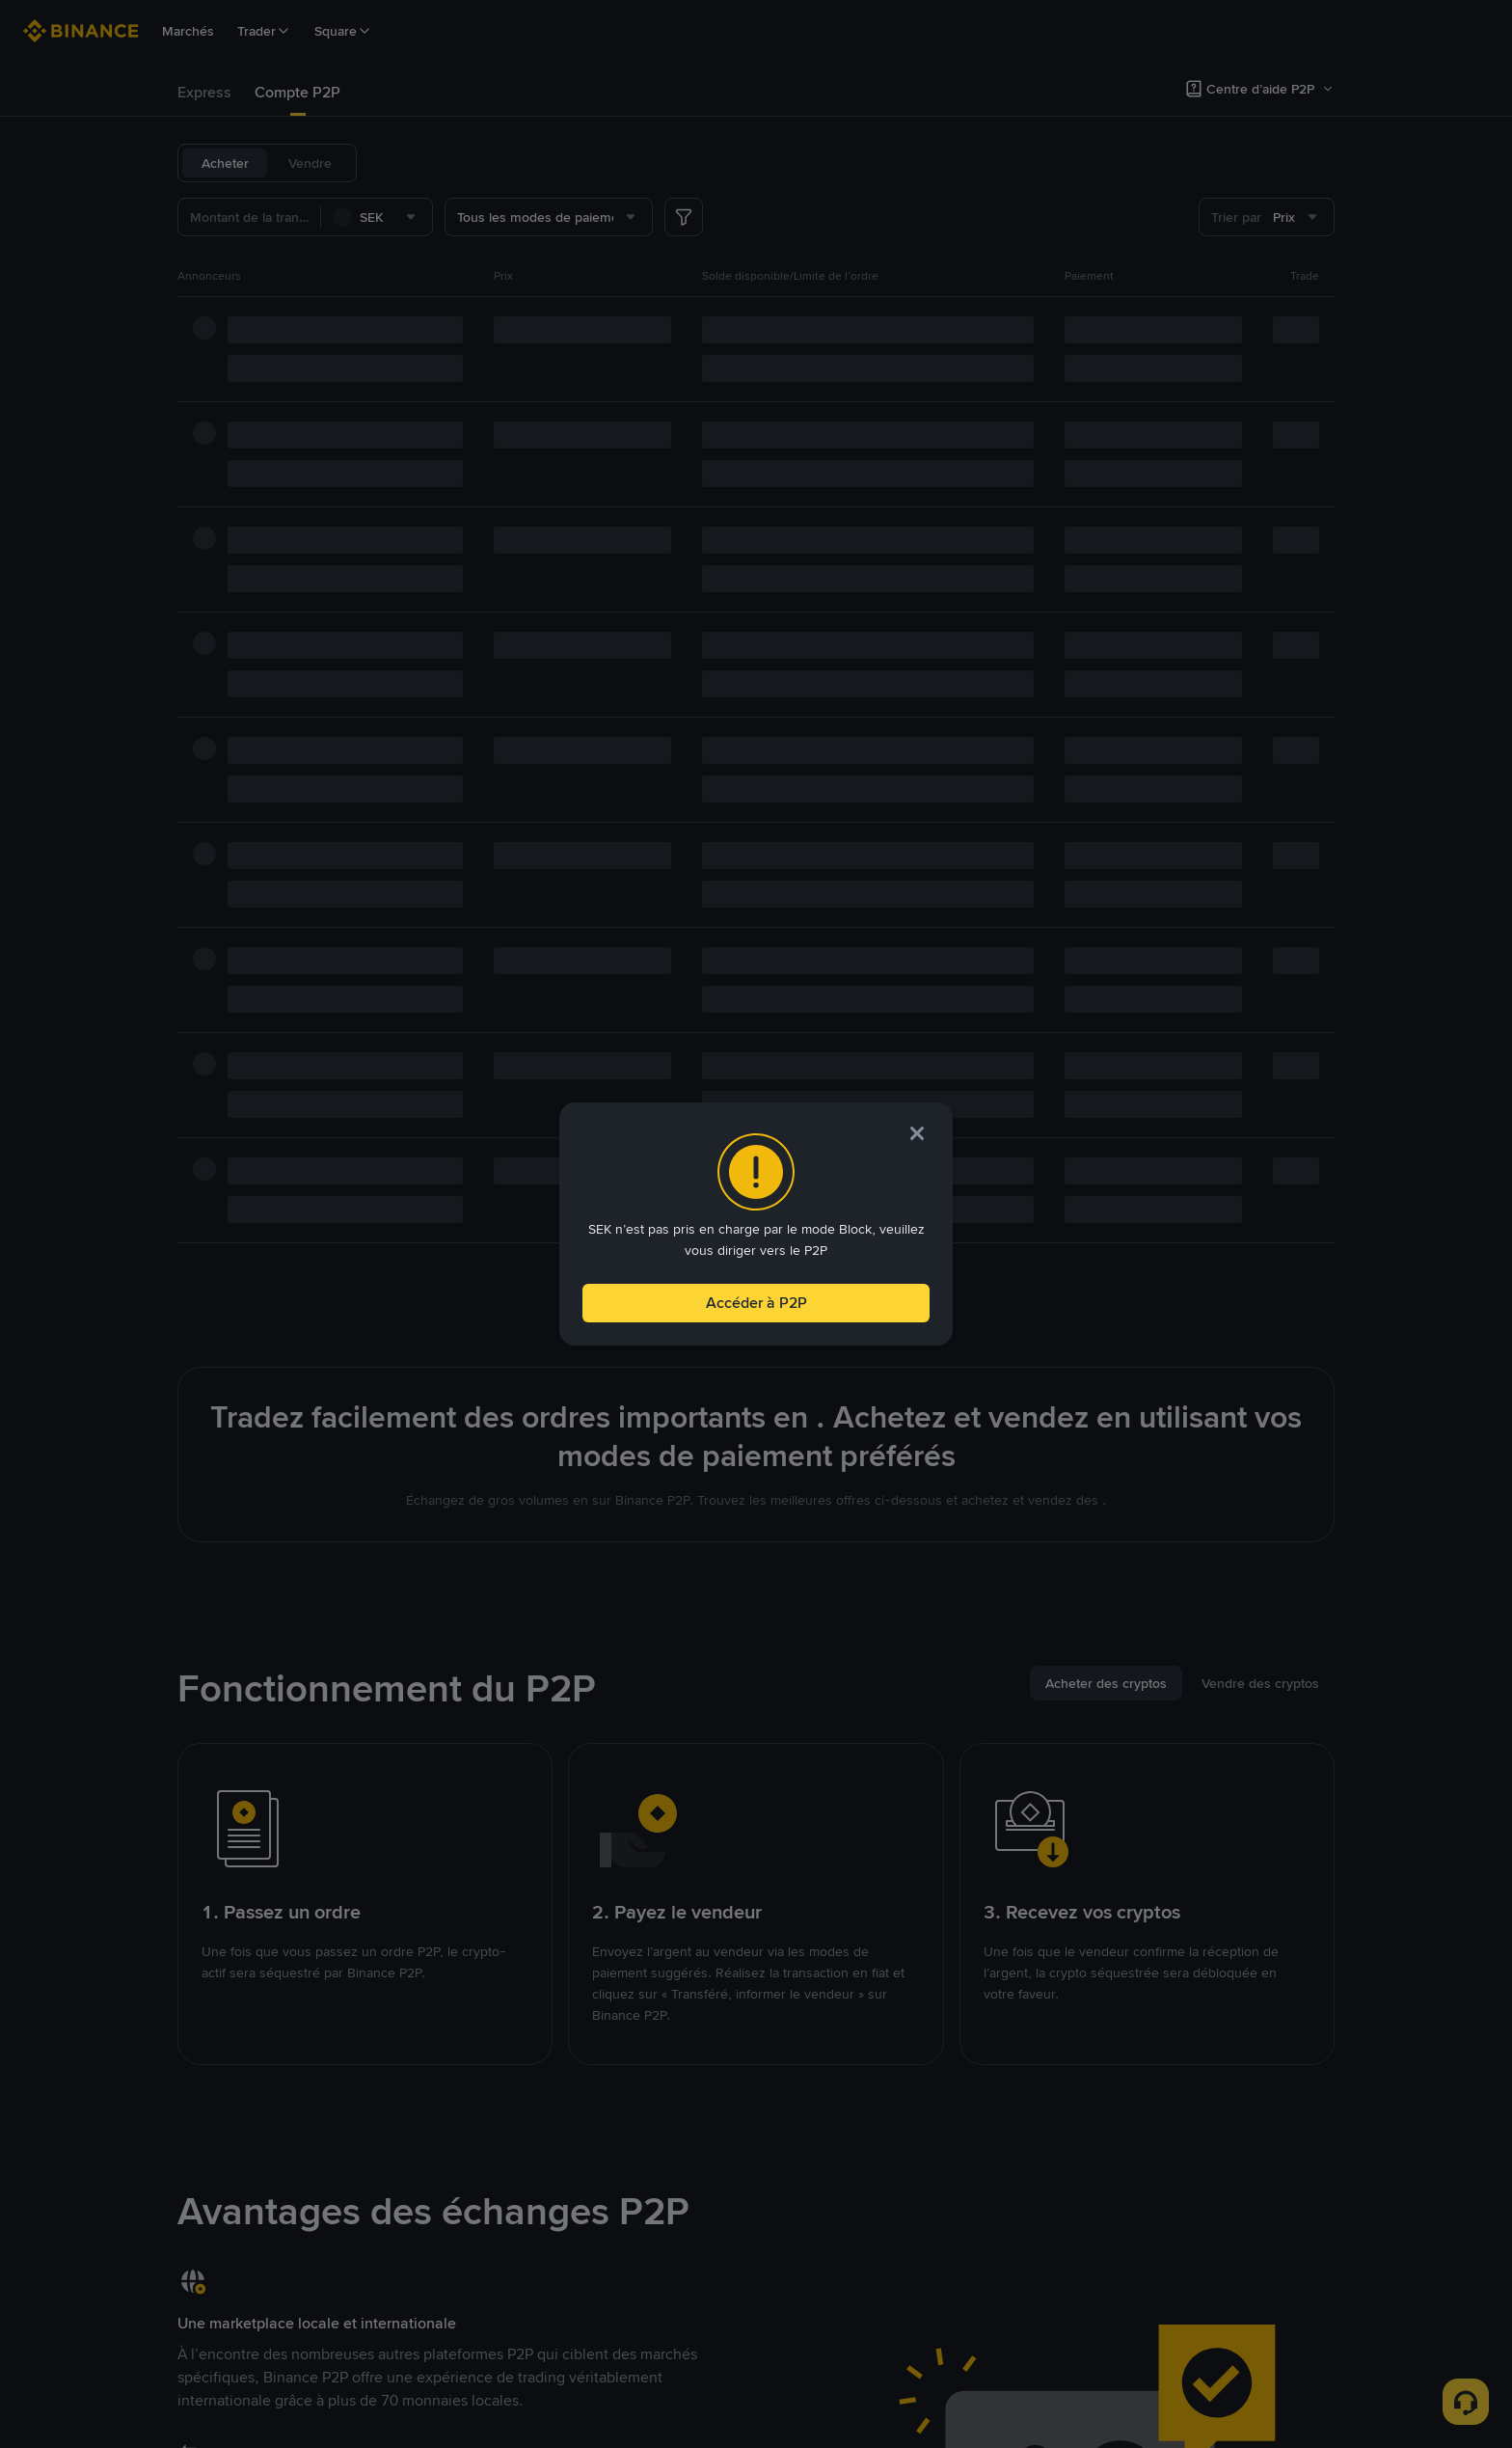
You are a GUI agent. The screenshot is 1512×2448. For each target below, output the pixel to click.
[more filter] (683, 217)
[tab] (204, 92)
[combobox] (376, 217)
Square (343, 31)
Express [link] (204, 92)
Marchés (188, 31)
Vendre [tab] (310, 163)
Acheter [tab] (225, 163)
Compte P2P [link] (297, 92)
